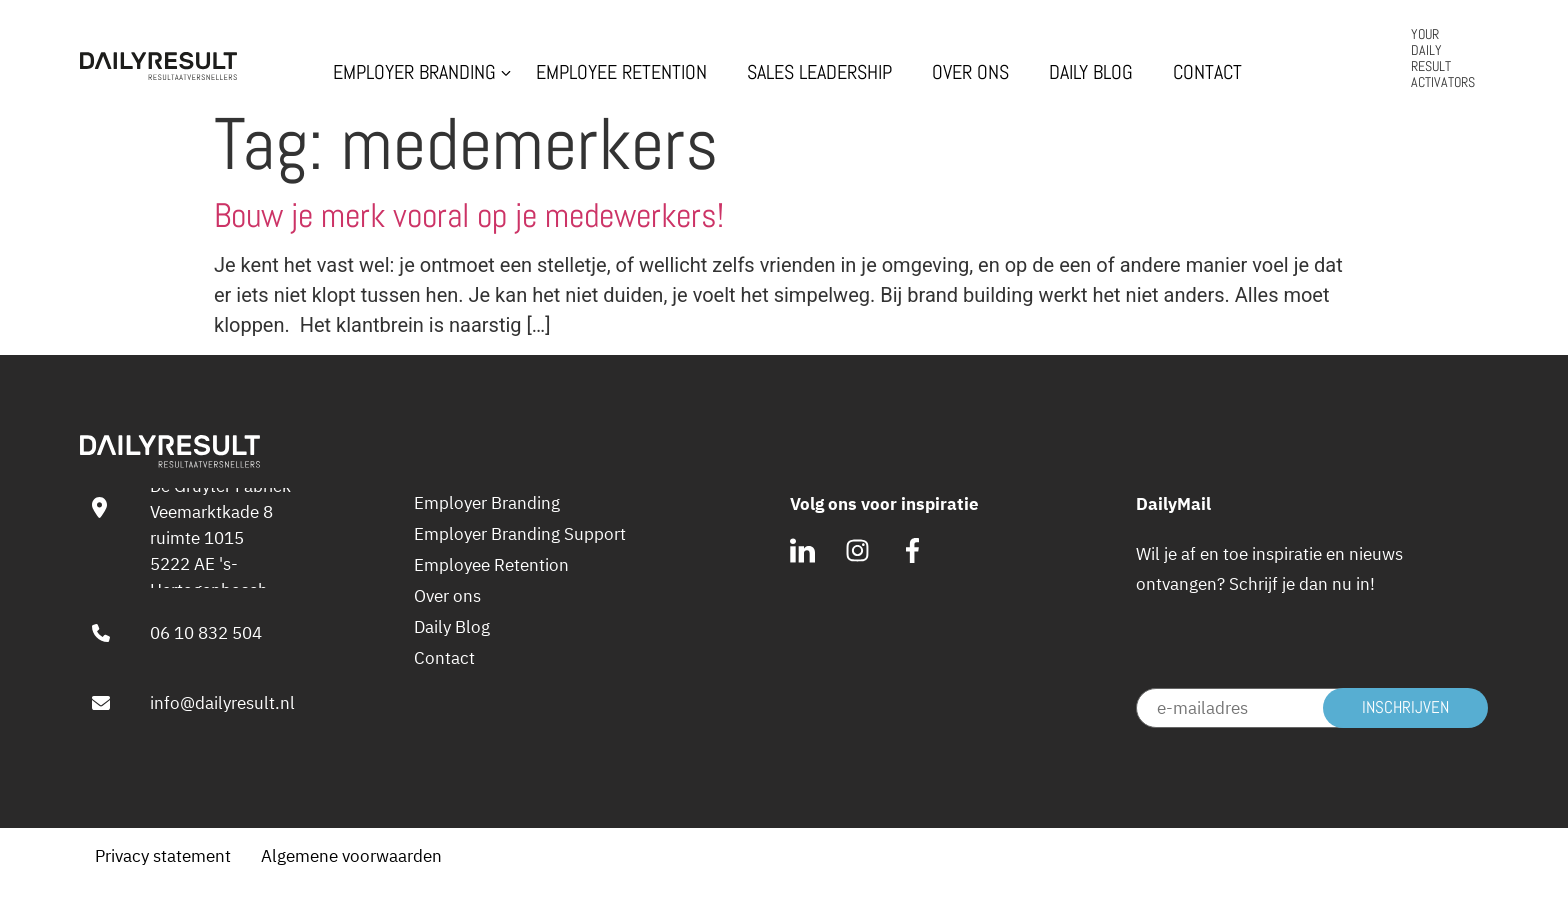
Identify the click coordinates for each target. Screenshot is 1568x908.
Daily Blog (1091, 73)
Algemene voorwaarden (351, 855)
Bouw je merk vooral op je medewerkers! (469, 215)
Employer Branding (414, 73)
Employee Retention (621, 73)
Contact (1207, 73)
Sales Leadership (819, 73)
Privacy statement (163, 855)
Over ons (970, 73)
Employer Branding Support (520, 533)
